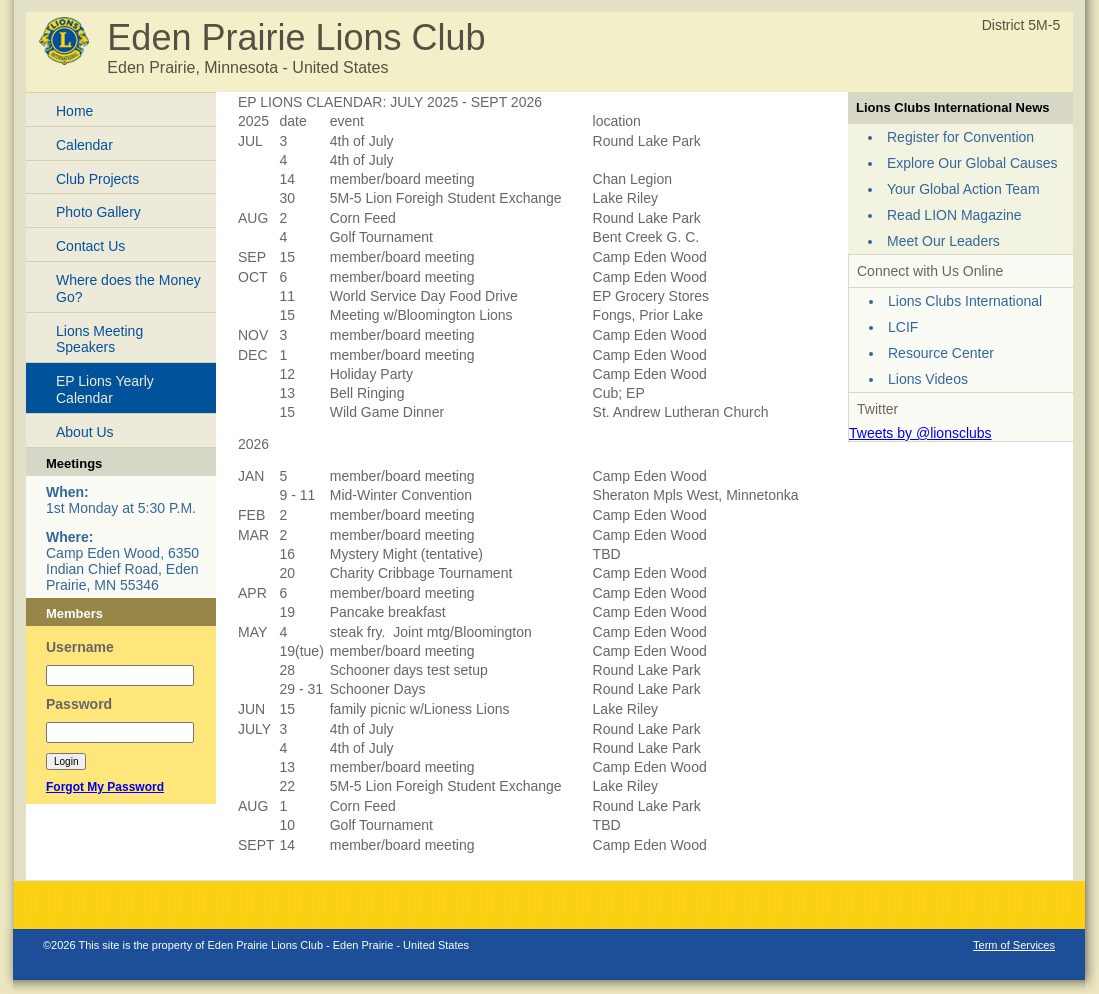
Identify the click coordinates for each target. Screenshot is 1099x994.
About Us (85, 432)
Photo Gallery (98, 212)
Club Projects (97, 179)
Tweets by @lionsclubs (920, 433)
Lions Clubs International (965, 301)
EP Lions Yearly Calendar (105, 389)
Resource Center (941, 353)
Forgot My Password (105, 787)
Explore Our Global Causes (972, 163)
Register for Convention (960, 137)
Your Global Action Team (963, 189)
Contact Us (90, 246)
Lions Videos (928, 379)
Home (74, 111)
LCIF (903, 327)
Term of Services (1014, 945)
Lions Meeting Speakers (99, 339)
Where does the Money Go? (128, 288)
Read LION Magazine (954, 215)
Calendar (84, 145)
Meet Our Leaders (943, 241)
